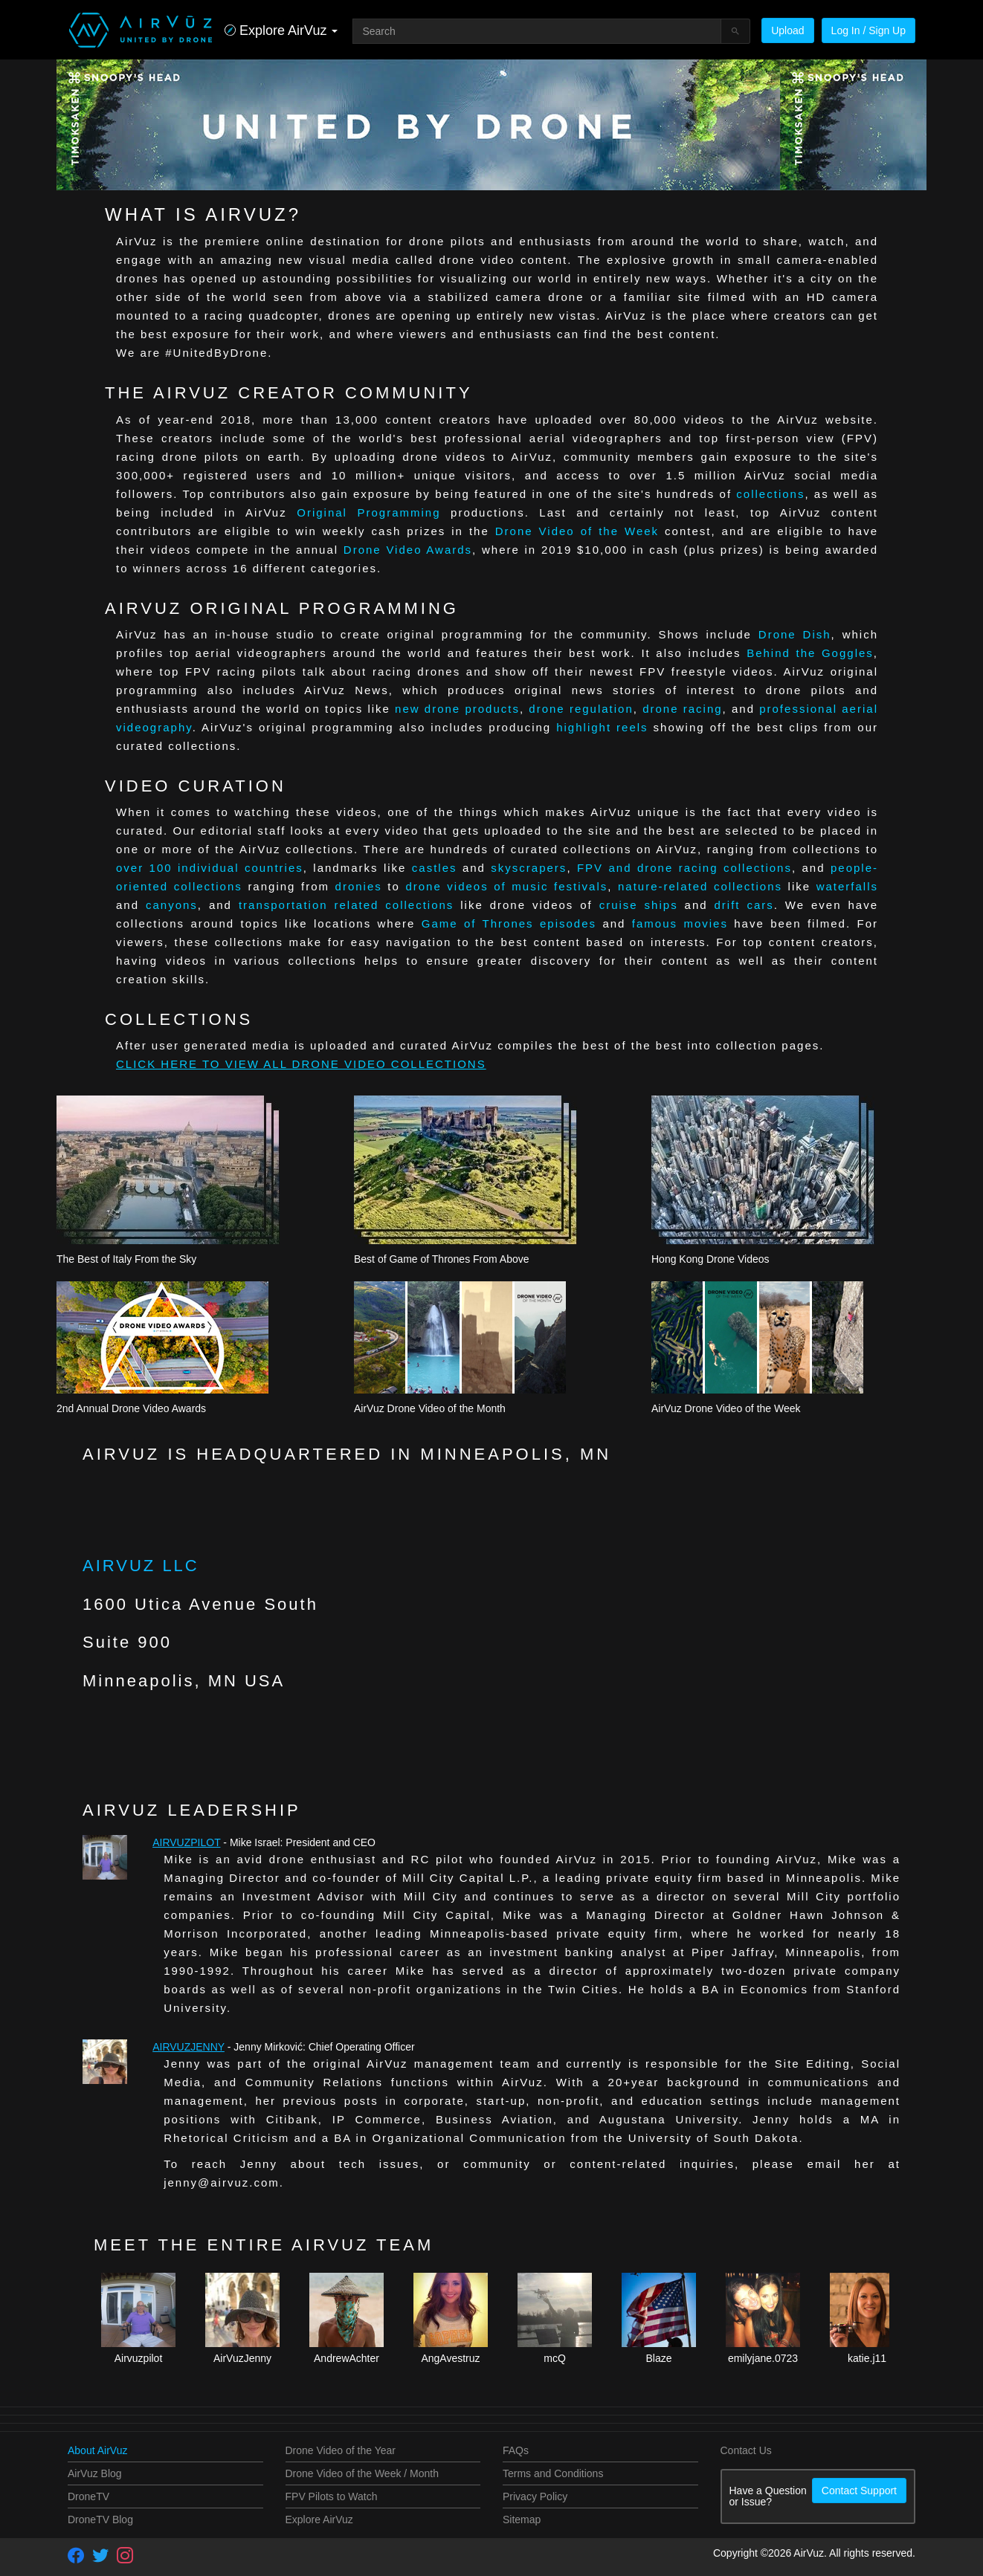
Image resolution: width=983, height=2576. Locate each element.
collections (770, 494)
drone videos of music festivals (506, 886)
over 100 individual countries (209, 867)
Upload (787, 30)
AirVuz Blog (95, 2473)
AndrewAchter (346, 2358)
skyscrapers (529, 867)
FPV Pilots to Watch (332, 2496)
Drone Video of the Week (577, 531)
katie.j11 (867, 2358)
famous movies (680, 923)
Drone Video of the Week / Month (362, 2473)
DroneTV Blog (100, 2519)
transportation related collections (346, 905)
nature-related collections (700, 886)
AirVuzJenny (188, 2047)
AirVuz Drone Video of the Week (726, 1408)
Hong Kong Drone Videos (710, 1259)
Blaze (658, 2358)
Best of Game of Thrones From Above (441, 1259)
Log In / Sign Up (868, 30)
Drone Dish (794, 634)
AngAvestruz (450, 2358)
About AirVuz (97, 2450)
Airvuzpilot (186, 1842)
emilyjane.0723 (763, 2358)
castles (434, 867)
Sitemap (522, 2519)
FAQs (516, 2450)
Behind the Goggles (810, 653)
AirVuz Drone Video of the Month (430, 1408)
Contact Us (746, 2450)
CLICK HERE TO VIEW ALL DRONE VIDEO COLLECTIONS (301, 1064)
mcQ (555, 2358)
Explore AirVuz (319, 2519)
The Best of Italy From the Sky (126, 1259)
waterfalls (847, 886)
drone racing (682, 708)
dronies (358, 886)
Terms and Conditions (553, 2473)
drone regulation (581, 708)
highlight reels (602, 727)
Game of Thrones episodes (509, 923)
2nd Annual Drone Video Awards (131, 1408)
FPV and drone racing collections (684, 867)
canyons (172, 905)
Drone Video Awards (408, 549)
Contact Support (859, 2490)
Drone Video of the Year (341, 2450)
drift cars (744, 905)
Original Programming (368, 512)
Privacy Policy (535, 2496)
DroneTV (88, 2496)
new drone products (457, 708)
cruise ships (638, 905)
